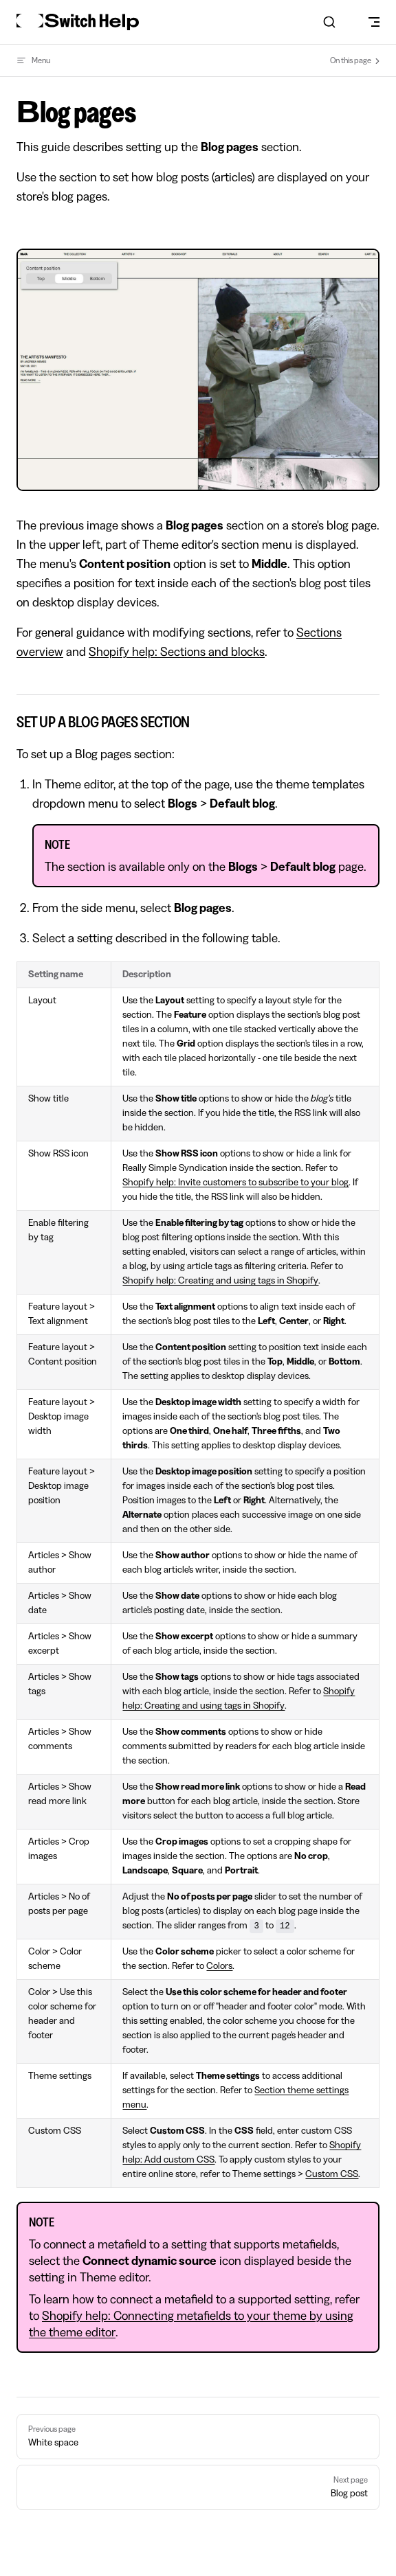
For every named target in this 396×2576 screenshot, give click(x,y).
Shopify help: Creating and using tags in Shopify (220, 1281)
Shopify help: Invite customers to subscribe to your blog (235, 1182)
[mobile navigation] (374, 22)
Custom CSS (331, 2174)
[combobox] (329, 22)
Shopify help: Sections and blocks (177, 652)
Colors (219, 1966)
